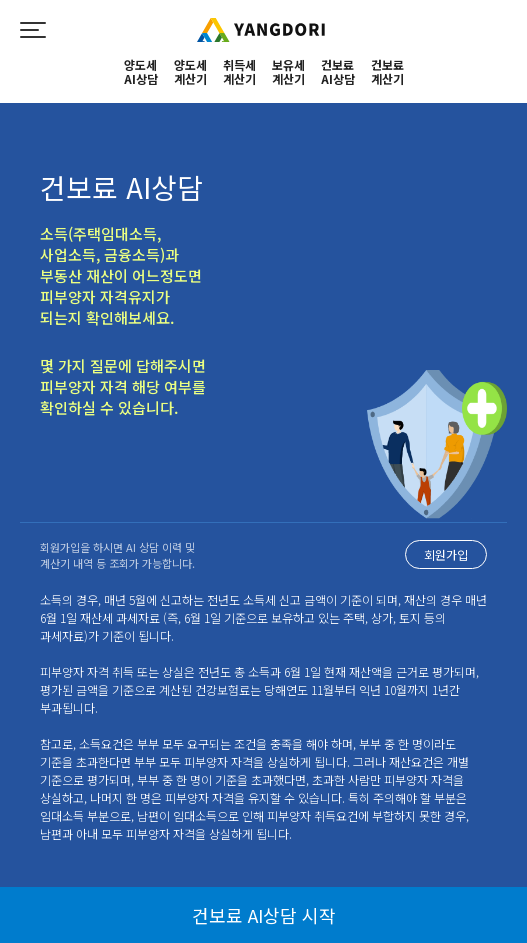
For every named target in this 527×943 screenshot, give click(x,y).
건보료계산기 (387, 72)
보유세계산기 (288, 72)
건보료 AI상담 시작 (264, 915)
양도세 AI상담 (141, 72)
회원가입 (446, 554)
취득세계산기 (239, 72)
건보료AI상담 (338, 72)
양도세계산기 (190, 72)
